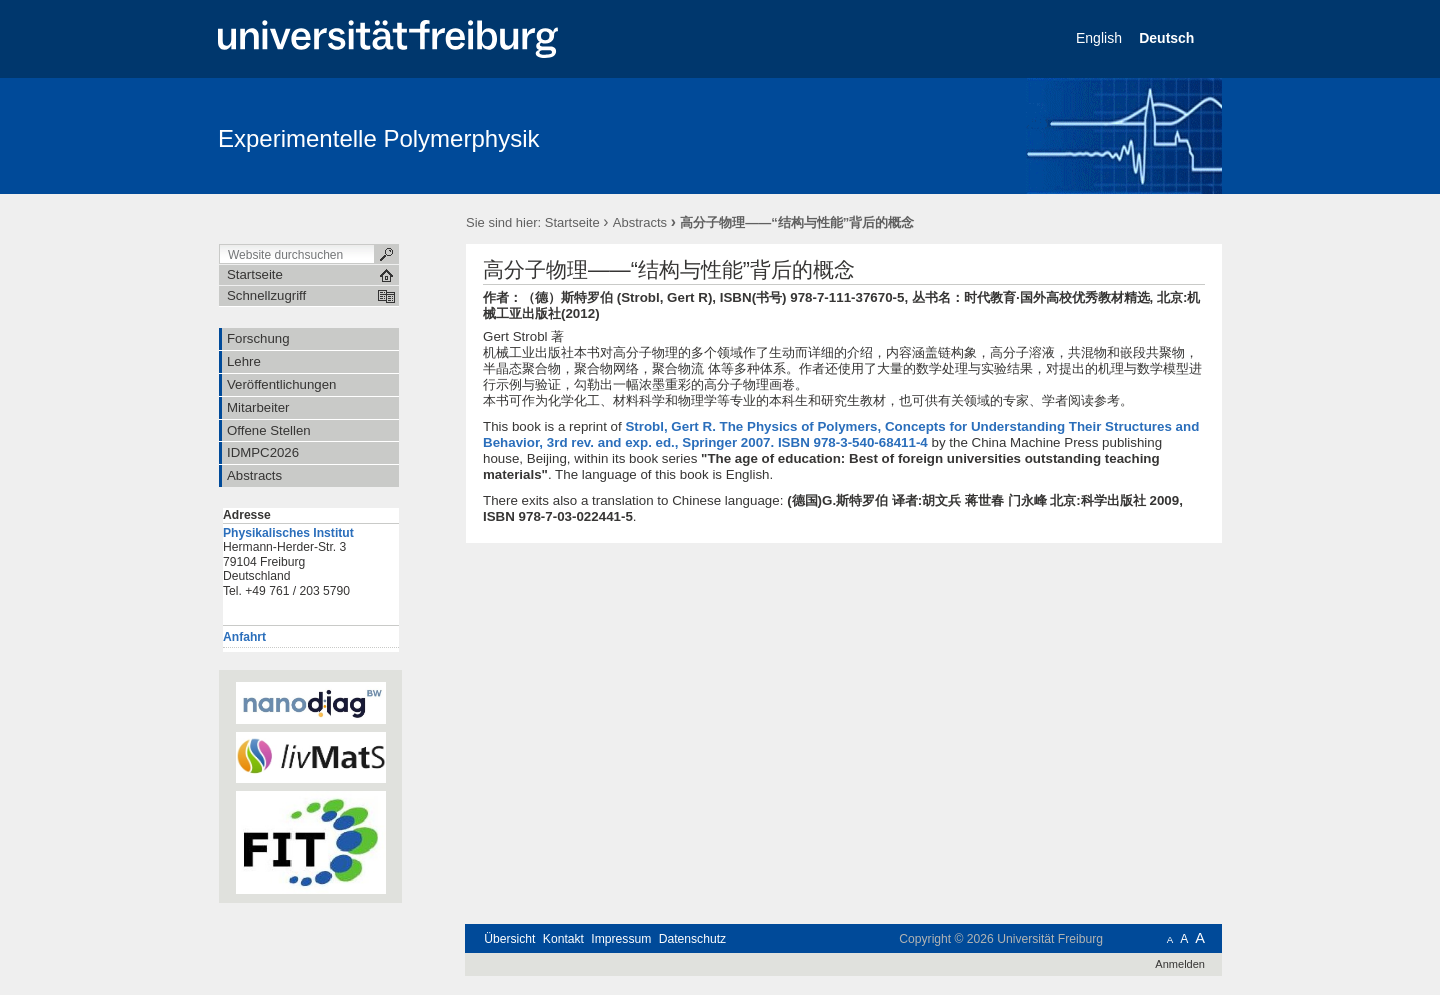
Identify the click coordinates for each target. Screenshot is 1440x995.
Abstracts (640, 222)
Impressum (621, 939)
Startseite (572, 222)
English (1101, 38)
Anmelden (1180, 964)
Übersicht (509, 939)
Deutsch (1168, 38)
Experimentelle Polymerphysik (378, 138)
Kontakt (563, 939)
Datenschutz (692, 939)
